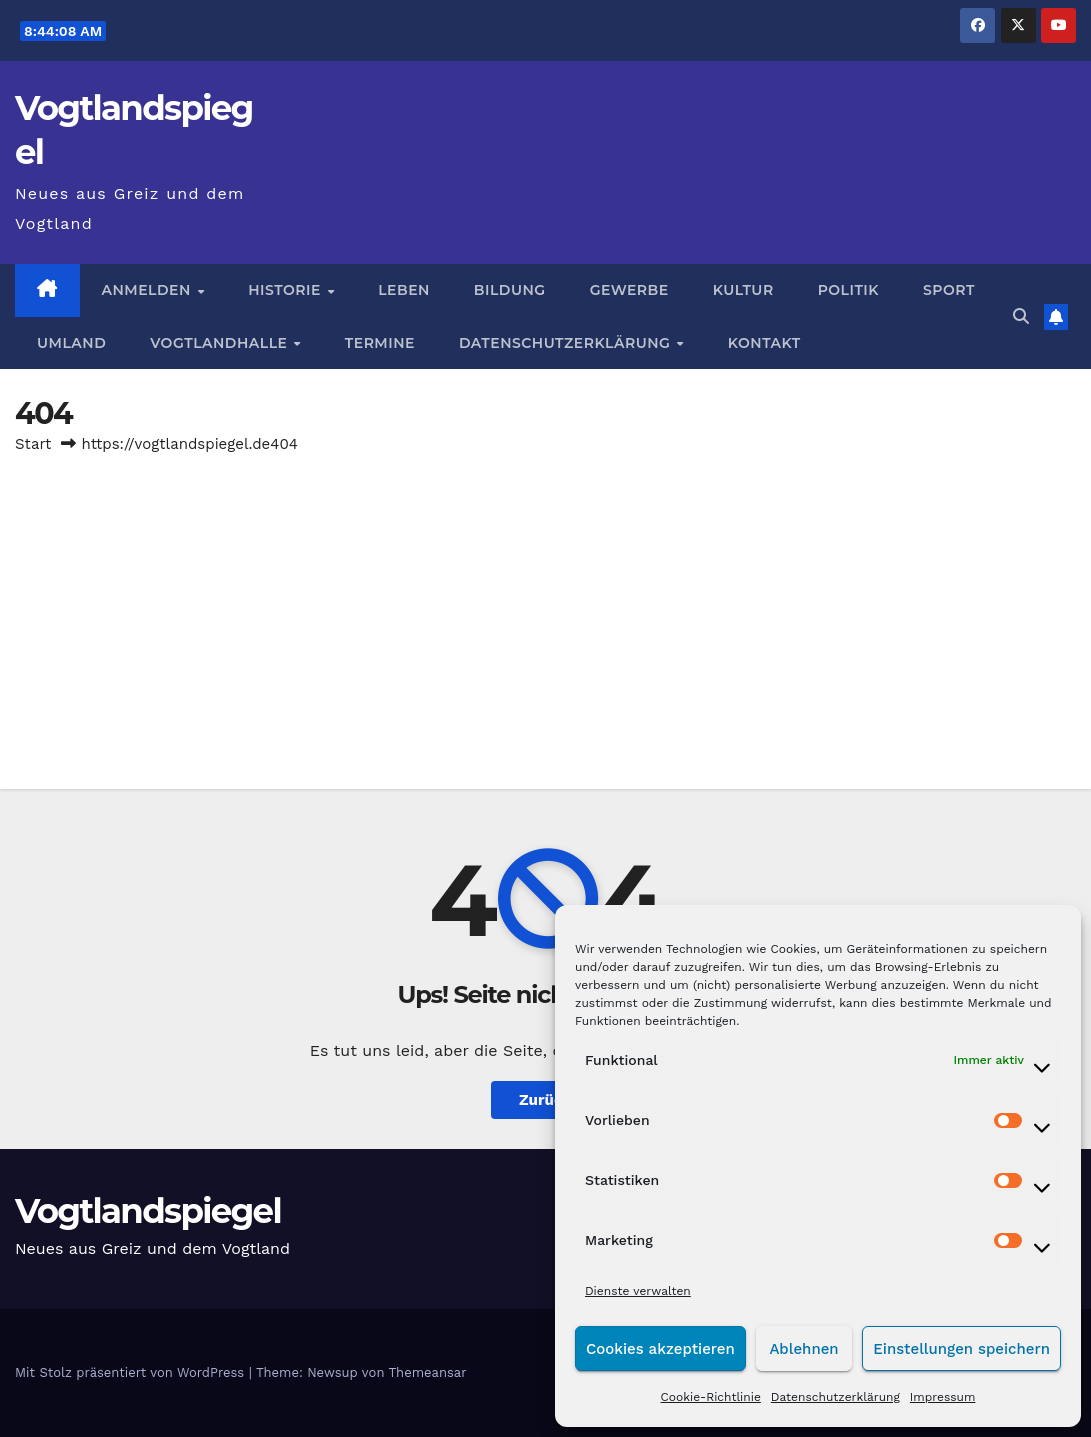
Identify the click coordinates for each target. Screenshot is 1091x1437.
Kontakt (764, 343)
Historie (286, 290)
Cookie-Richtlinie (711, 1397)
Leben (404, 290)
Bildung (510, 290)
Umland (71, 343)
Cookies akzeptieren (660, 1349)
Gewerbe (629, 290)
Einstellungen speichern (961, 1349)
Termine (380, 343)
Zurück (545, 1100)
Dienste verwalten (638, 1291)
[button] (1021, 316)
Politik (848, 290)
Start (33, 444)
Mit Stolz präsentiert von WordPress (132, 1372)
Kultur (743, 290)
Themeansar (428, 1372)
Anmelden (149, 290)
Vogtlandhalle (221, 343)
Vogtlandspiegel (148, 1211)
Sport (949, 290)
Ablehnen (803, 1349)
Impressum (943, 1397)
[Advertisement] (545, 609)
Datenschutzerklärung (835, 1397)
